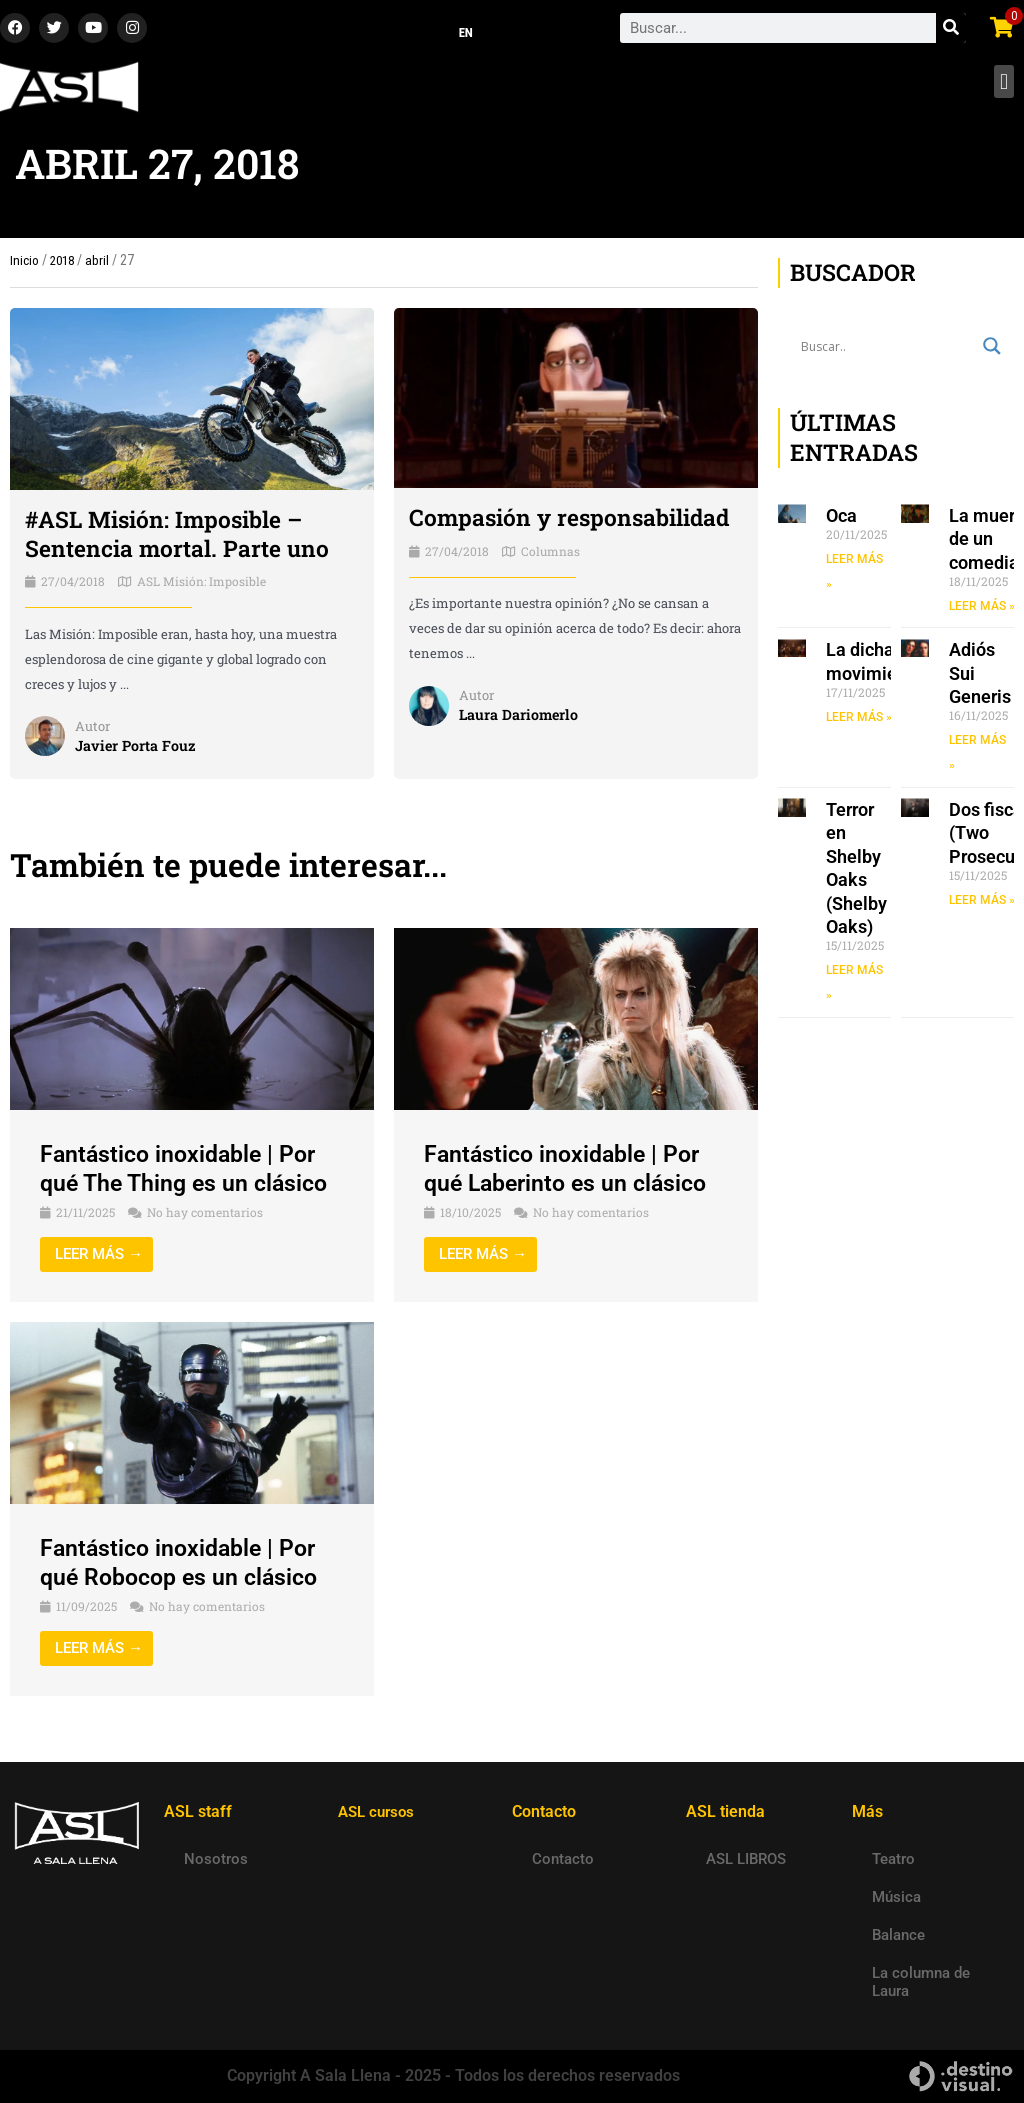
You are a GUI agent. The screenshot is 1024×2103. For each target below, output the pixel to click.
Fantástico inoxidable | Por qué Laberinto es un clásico (571, 1174)
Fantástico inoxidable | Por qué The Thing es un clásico (189, 1174)
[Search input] (887, 352)
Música (896, 1897)
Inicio (24, 266)
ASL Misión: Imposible (201, 587)
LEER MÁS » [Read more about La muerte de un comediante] (982, 612)
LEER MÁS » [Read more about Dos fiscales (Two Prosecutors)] (982, 906)
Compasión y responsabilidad (576, 523)
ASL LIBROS (746, 1859)
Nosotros (216, 1859)
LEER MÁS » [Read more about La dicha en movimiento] (859, 723)
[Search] (951, 31)
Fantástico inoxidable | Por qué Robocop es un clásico (185, 1568)
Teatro (893, 1859)
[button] (1003, 87)
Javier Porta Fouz (137, 751)
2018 (64, 266)
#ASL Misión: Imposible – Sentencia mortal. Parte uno (183, 539)
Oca (841, 521)
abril (101, 266)
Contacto (563, 1859)
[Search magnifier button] (992, 352)
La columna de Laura (921, 1982)
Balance (898, 1935)
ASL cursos (379, 1811)
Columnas (550, 556)
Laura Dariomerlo (520, 720)
